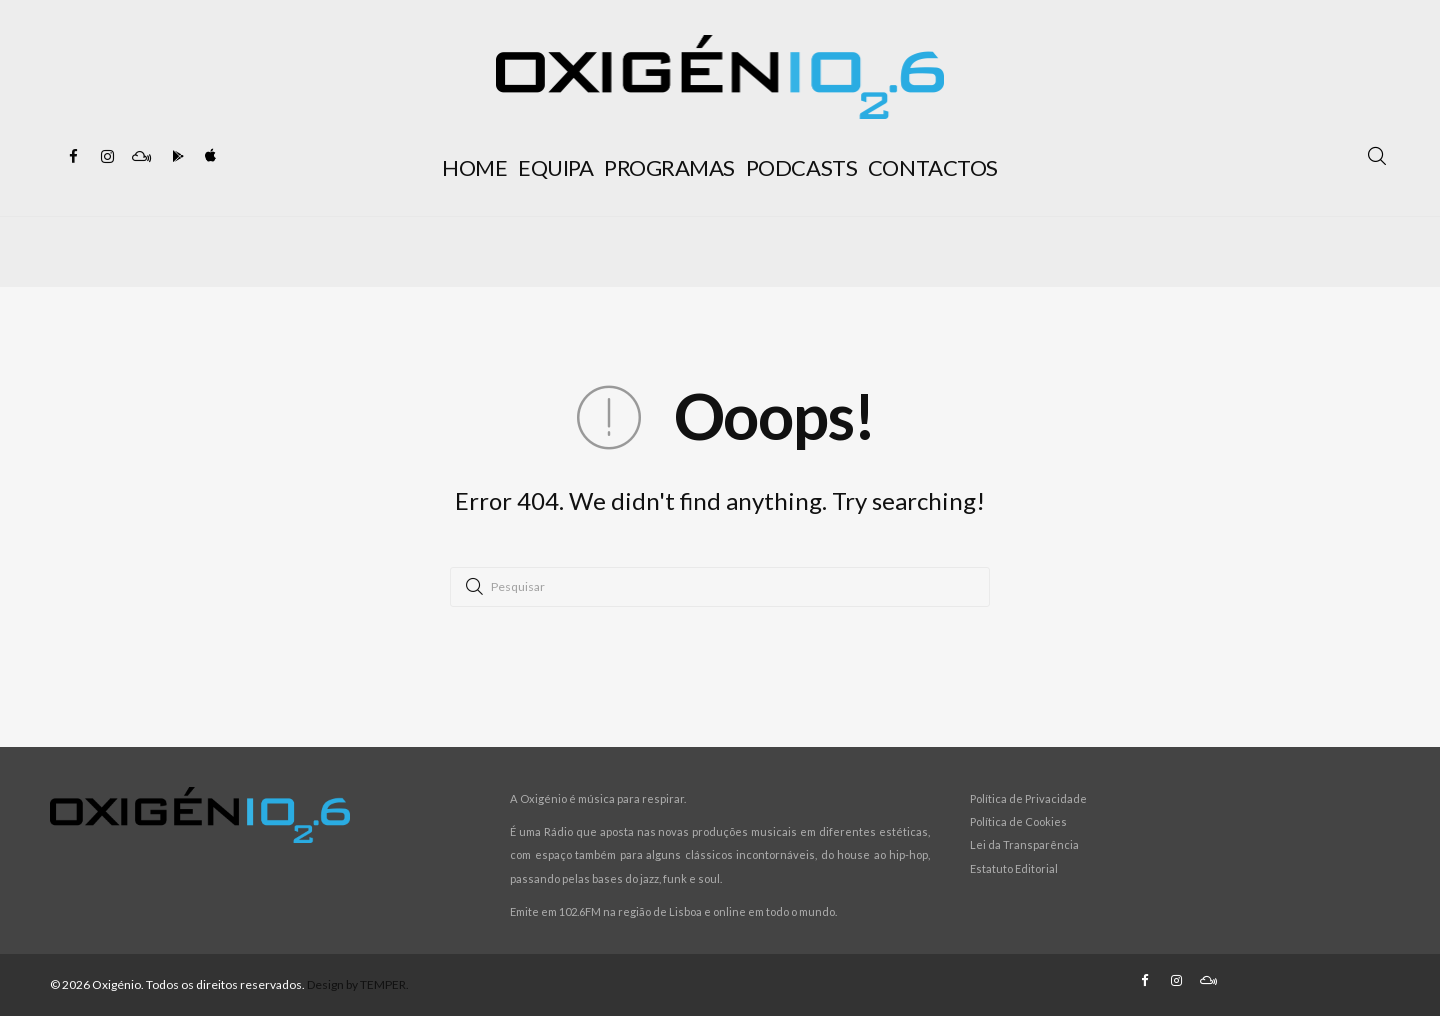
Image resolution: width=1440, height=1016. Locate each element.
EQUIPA (555, 167)
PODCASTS (801, 167)
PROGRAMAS (669, 167)
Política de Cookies (1018, 821)
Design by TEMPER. (358, 984)
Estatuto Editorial (1014, 868)
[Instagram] (107, 157)
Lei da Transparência (1024, 844)
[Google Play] (175, 157)
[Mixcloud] (141, 157)
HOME (474, 167)
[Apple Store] (209, 157)
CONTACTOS (933, 167)
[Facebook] (73, 157)
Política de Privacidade (1028, 798)
